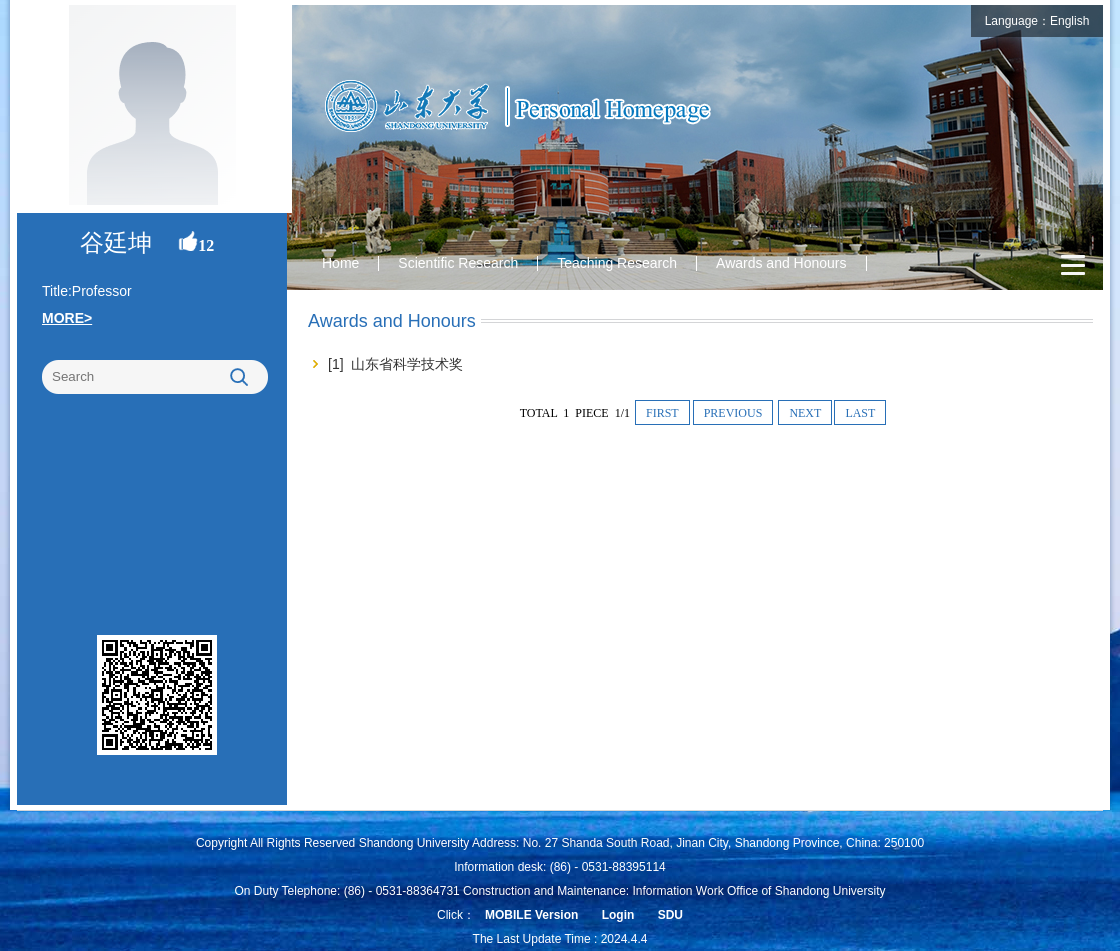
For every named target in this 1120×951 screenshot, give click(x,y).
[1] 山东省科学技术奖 (395, 364)
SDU (670, 915)
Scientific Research (458, 263)
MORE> (67, 318)
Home (340, 263)
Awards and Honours (781, 263)
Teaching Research (617, 263)
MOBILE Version (531, 915)
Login (618, 915)
